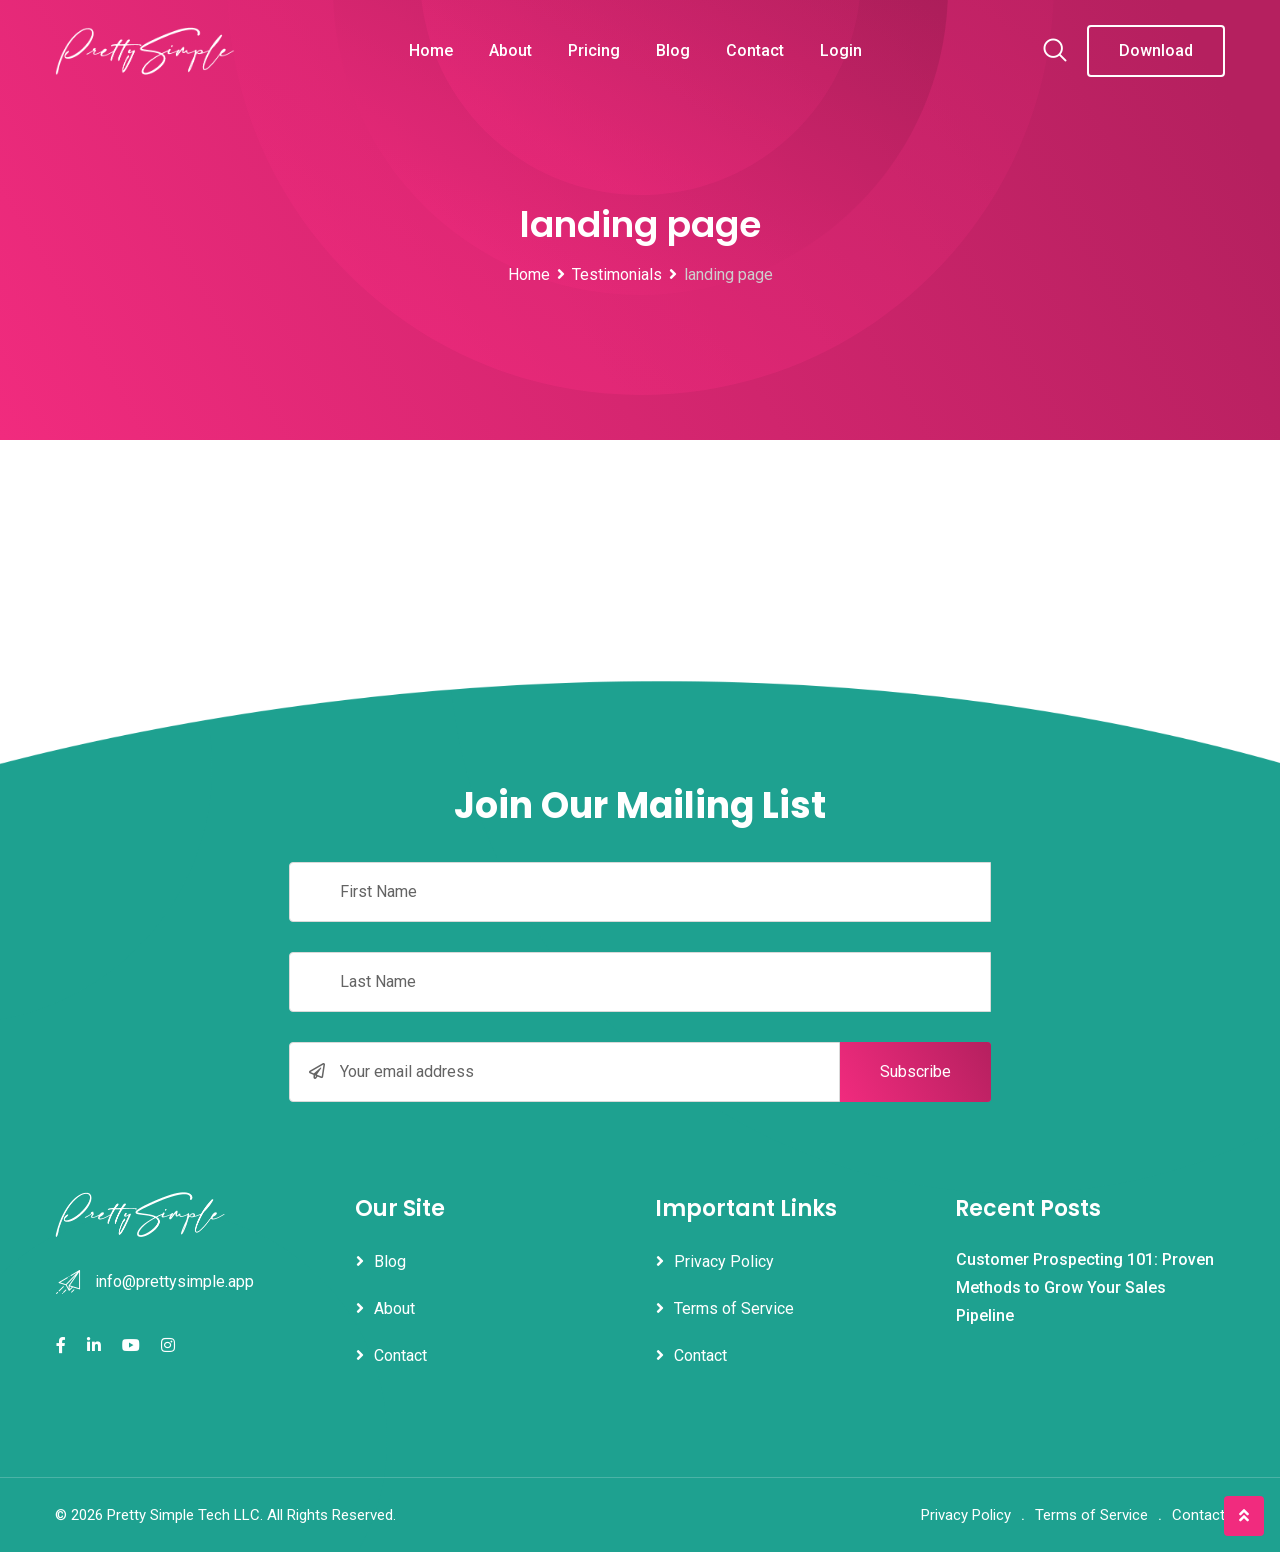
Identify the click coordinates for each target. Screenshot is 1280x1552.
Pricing (594, 50)
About (510, 50)
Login (841, 50)
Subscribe (915, 1071)
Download (1156, 50)
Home (431, 50)
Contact (755, 50)
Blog (673, 50)
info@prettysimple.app (174, 1281)
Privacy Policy (724, 1261)
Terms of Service (734, 1308)
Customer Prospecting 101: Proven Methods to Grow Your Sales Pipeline (1085, 1287)
